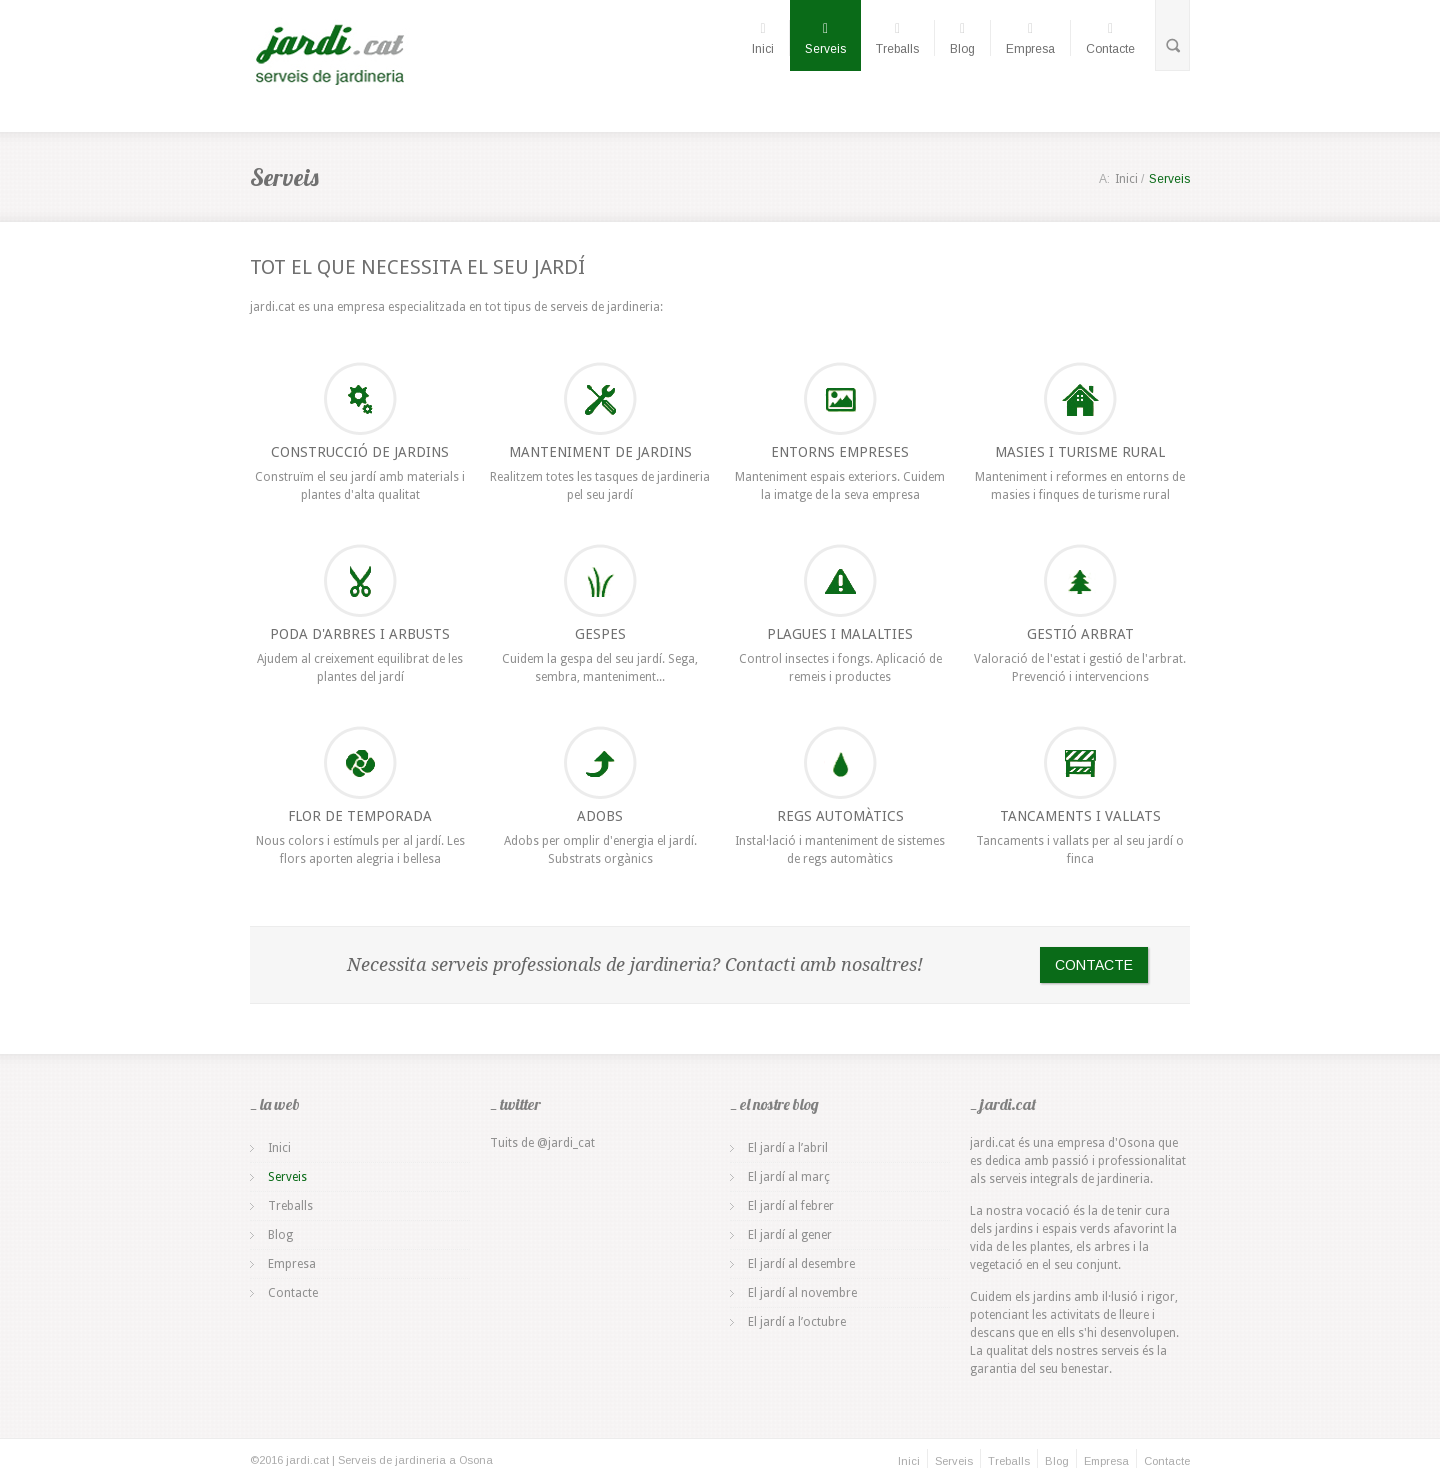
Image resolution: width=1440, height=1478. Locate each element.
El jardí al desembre (801, 1264)
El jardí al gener (790, 1235)
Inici (763, 38)
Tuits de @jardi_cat (542, 1143)
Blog (962, 38)
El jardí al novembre (802, 1293)
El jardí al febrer (791, 1206)
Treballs (897, 38)
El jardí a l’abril (788, 1148)
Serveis (825, 38)
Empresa (1030, 38)
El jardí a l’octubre (797, 1322)
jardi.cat (272, 307)
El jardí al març (789, 1177)
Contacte (1110, 38)
